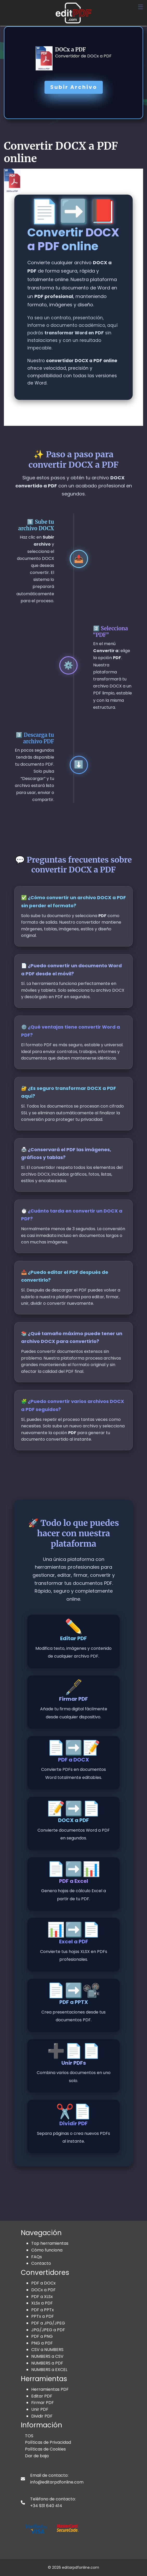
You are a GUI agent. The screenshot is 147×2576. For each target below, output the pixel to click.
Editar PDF (41, 2396)
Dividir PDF (42, 2416)
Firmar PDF (42, 2403)
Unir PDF (39, 2409)
